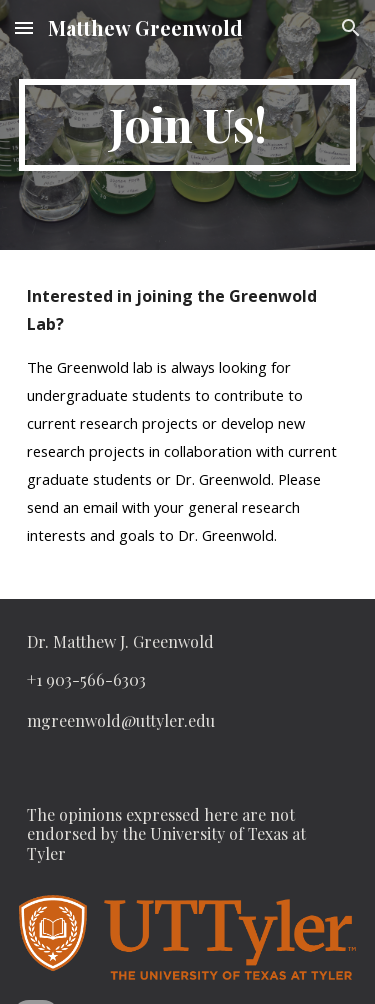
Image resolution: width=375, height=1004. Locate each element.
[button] (24, 27)
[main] (188, 125)
